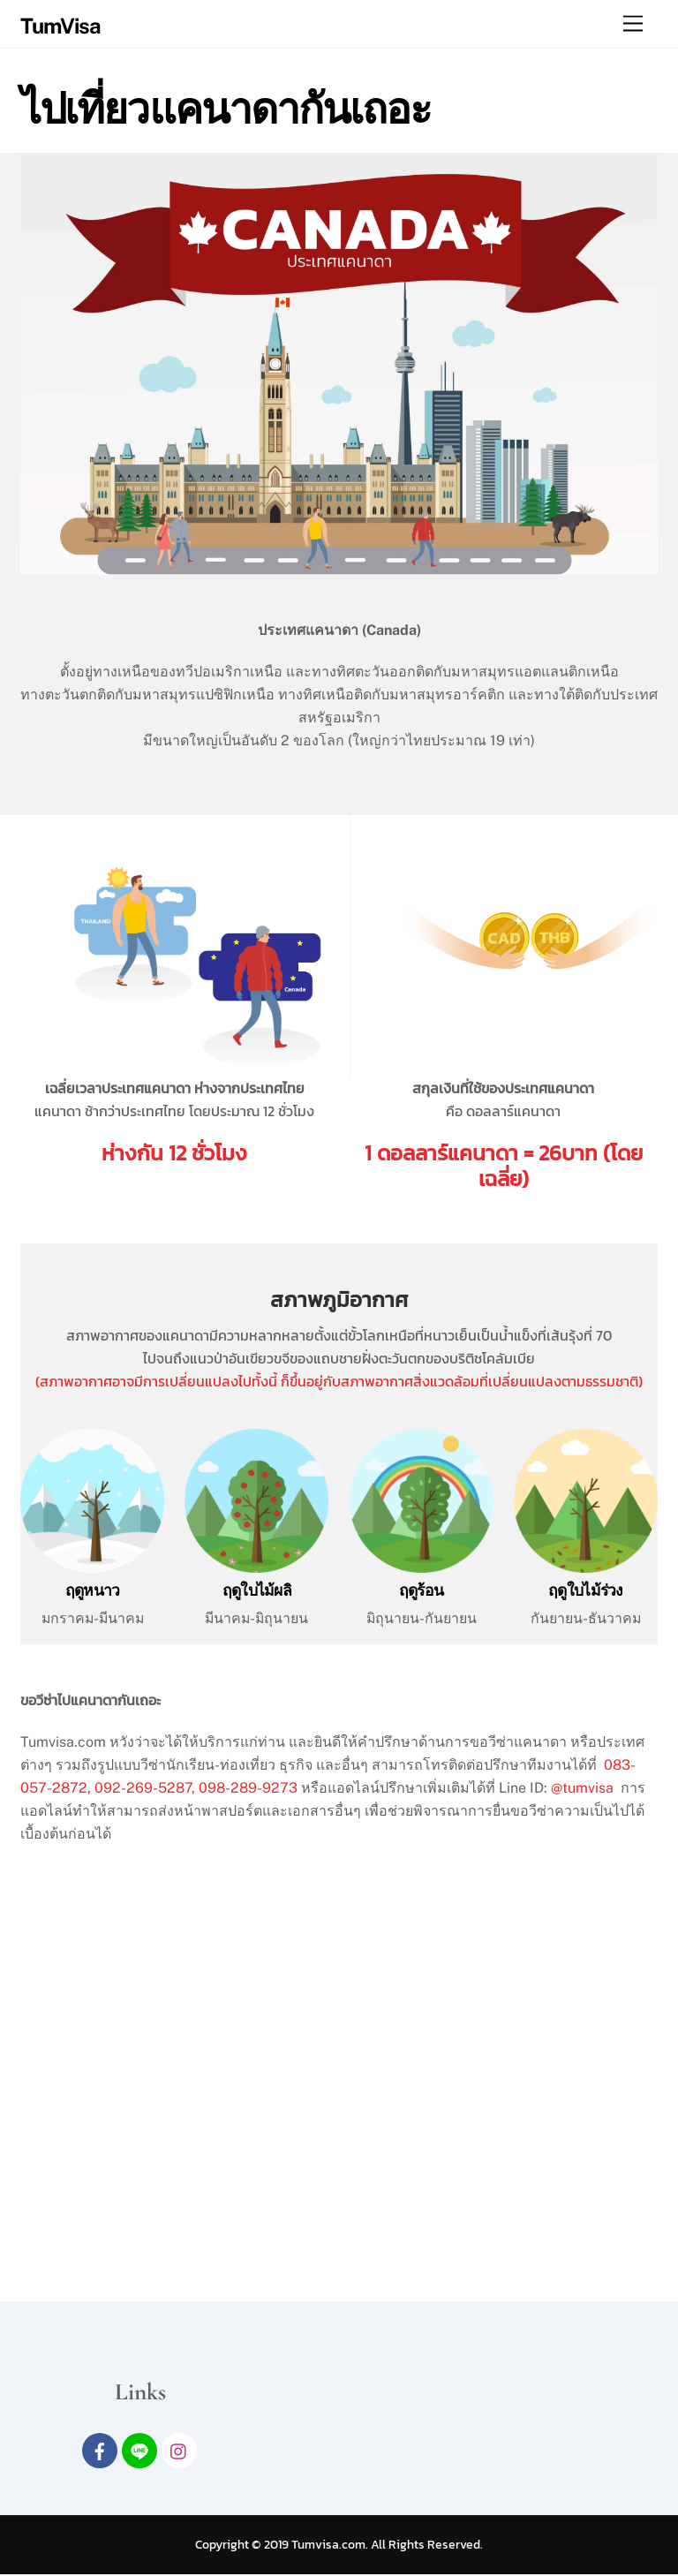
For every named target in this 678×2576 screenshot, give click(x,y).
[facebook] (99, 2451)
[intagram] (179, 2451)
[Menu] (633, 24)
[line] (139, 2451)
